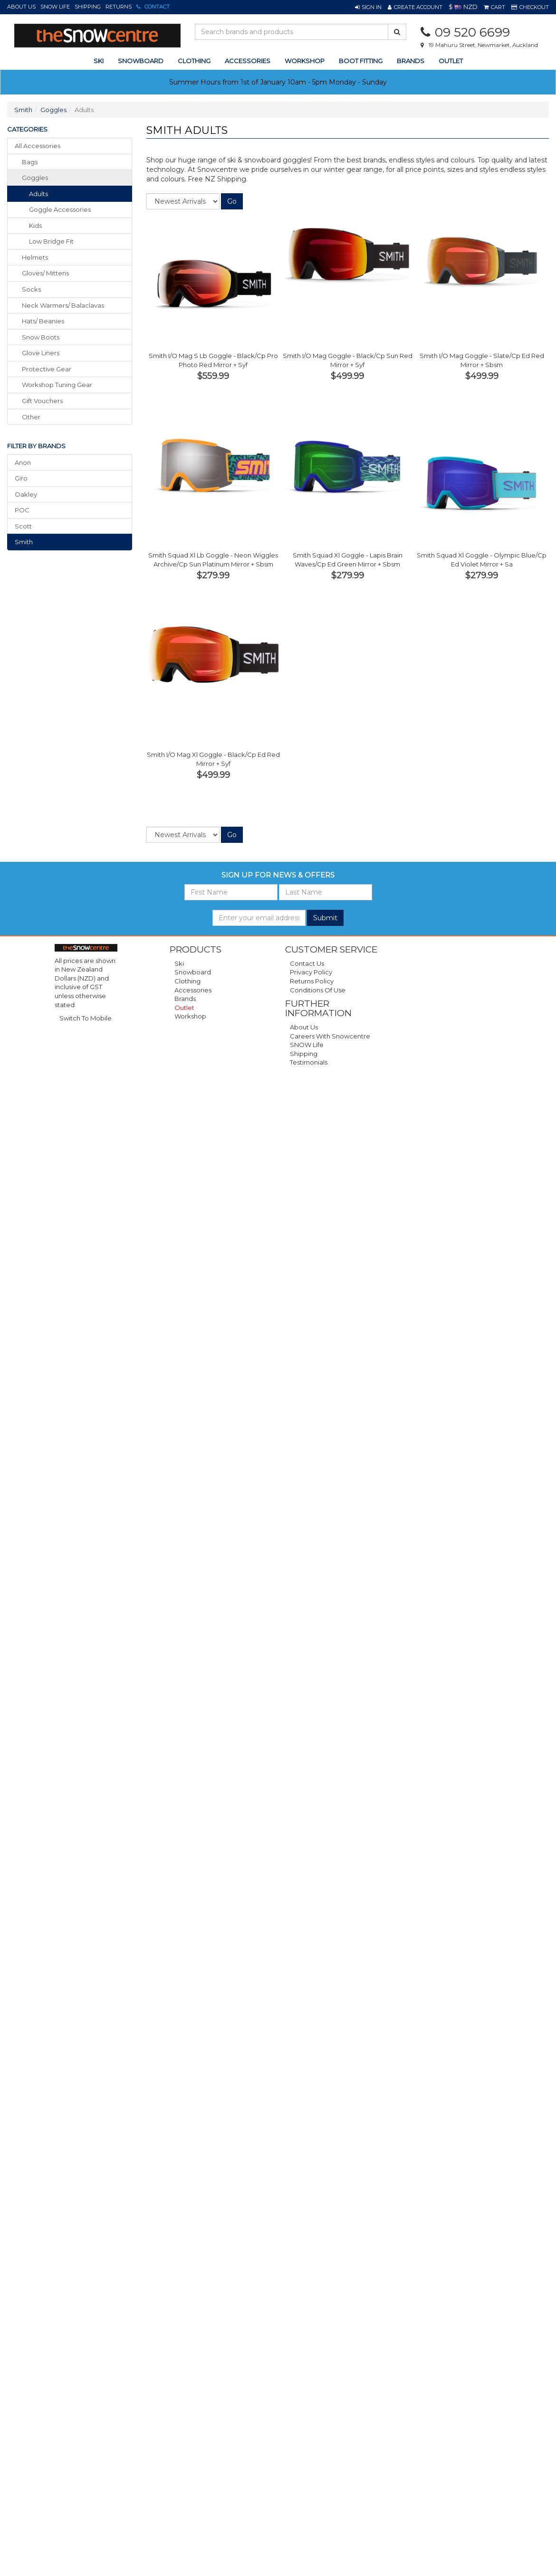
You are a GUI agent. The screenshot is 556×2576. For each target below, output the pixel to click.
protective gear (46, 369)
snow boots (40, 337)
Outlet (451, 61)
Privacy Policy (311, 972)
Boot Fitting (361, 61)
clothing (194, 61)
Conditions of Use (317, 990)
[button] (368, 7)
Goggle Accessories (60, 209)
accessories (247, 61)
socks (31, 289)
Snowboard (192, 972)
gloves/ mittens (45, 273)
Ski (179, 963)
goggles (35, 177)
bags (30, 162)
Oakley (26, 494)
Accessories (192, 990)
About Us (21, 6)
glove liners (40, 353)
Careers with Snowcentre (330, 1036)
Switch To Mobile (85, 1018)
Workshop (305, 61)
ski (99, 61)
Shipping (88, 6)
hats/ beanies (43, 321)
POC (22, 510)
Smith (23, 109)
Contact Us (307, 963)
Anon (23, 462)
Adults (38, 194)
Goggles (53, 109)
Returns (118, 6)
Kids (35, 225)
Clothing (187, 981)
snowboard (140, 61)
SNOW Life (55, 6)
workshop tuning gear (57, 384)
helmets (35, 257)
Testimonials (308, 1062)
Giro (21, 478)
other (31, 417)
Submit (325, 918)
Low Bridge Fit (51, 241)
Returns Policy (312, 981)
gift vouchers (42, 401)
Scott (23, 526)
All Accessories (37, 146)
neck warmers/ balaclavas (63, 305)
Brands (410, 61)
